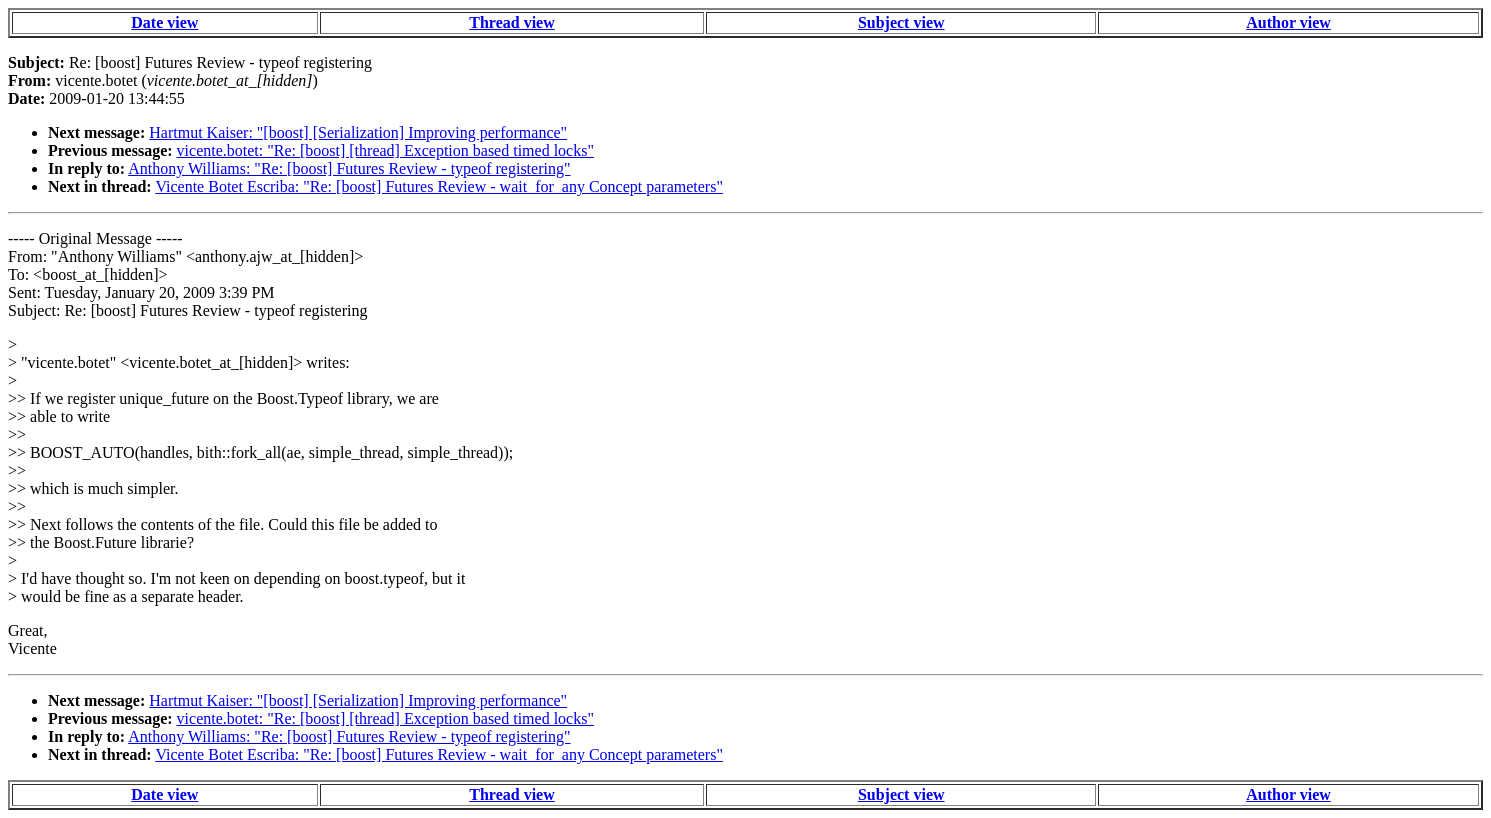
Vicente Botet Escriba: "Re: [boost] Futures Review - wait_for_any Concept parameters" (439, 186)
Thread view (511, 22)
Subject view (901, 22)
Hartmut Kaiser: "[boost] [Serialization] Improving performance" (358, 132)
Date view (164, 22)
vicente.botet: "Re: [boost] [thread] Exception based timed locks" (385, 150)
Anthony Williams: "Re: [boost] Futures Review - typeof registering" (349, 168)
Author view (1288, 22)
